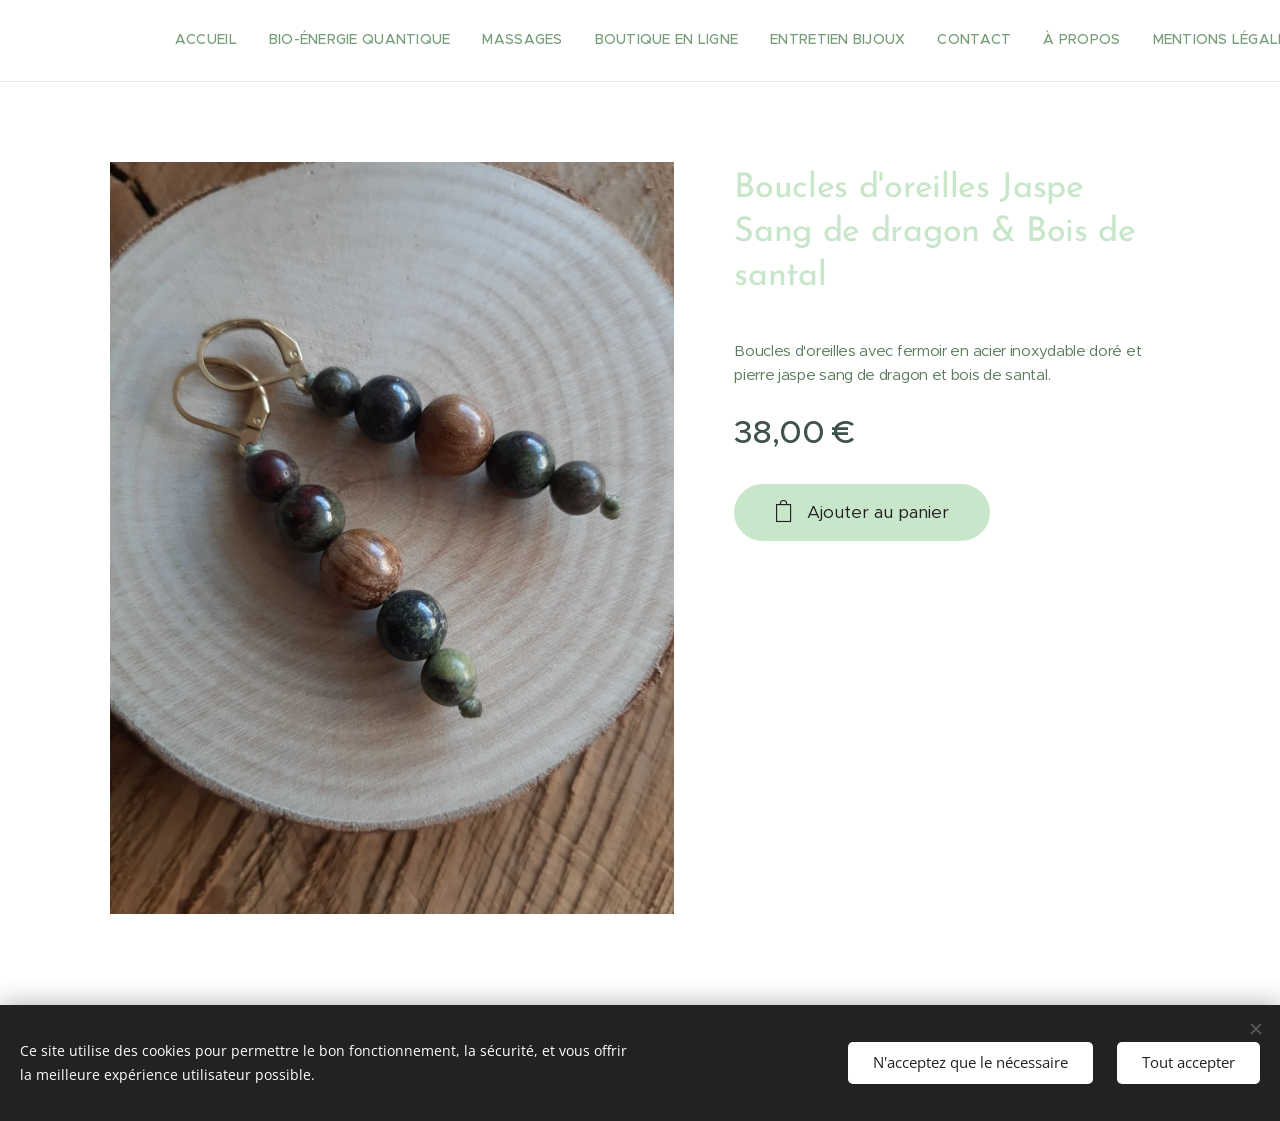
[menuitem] (804, 41)
